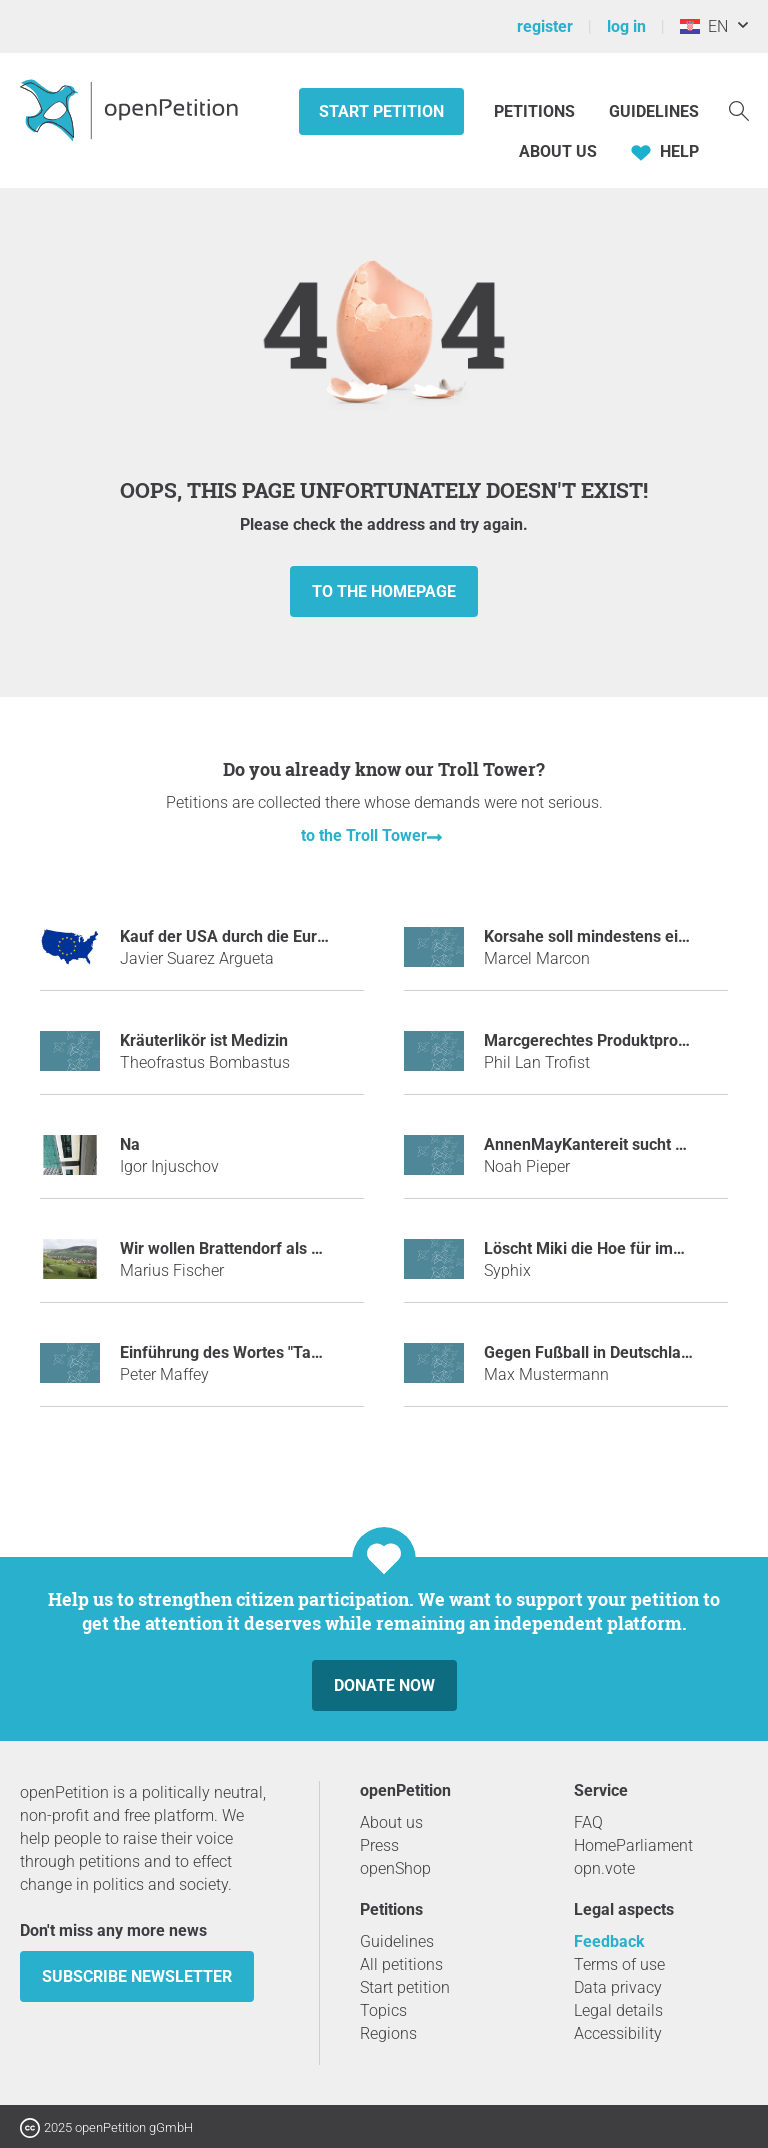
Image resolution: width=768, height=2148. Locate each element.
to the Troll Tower (364, 835)
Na (130, 1144)
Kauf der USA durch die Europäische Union (274, 936)
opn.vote (604, 1868)
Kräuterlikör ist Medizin (204, 1040)
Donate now (384, 1685)
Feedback (609, 1941)
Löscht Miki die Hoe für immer (593, 1248)
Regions (388, 2033)
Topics (383, 2010)
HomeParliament (633, 1845)
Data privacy (618, 1987)
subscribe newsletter (137, 1976)
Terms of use (619, 1964)
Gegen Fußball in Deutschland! (593, 1352)
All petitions (401, 1964)
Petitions (536, 111)
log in (626, 26)
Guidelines (654, 111)
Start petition (381, 111)
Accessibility (618, 2033)
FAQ (588, 1822)
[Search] (739, 109)
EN (704, 26)
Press (379, 1845)
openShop (395, 1868)
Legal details (618, 2010)
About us (558, 151)
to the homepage (384, 591)
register (545, 26)
